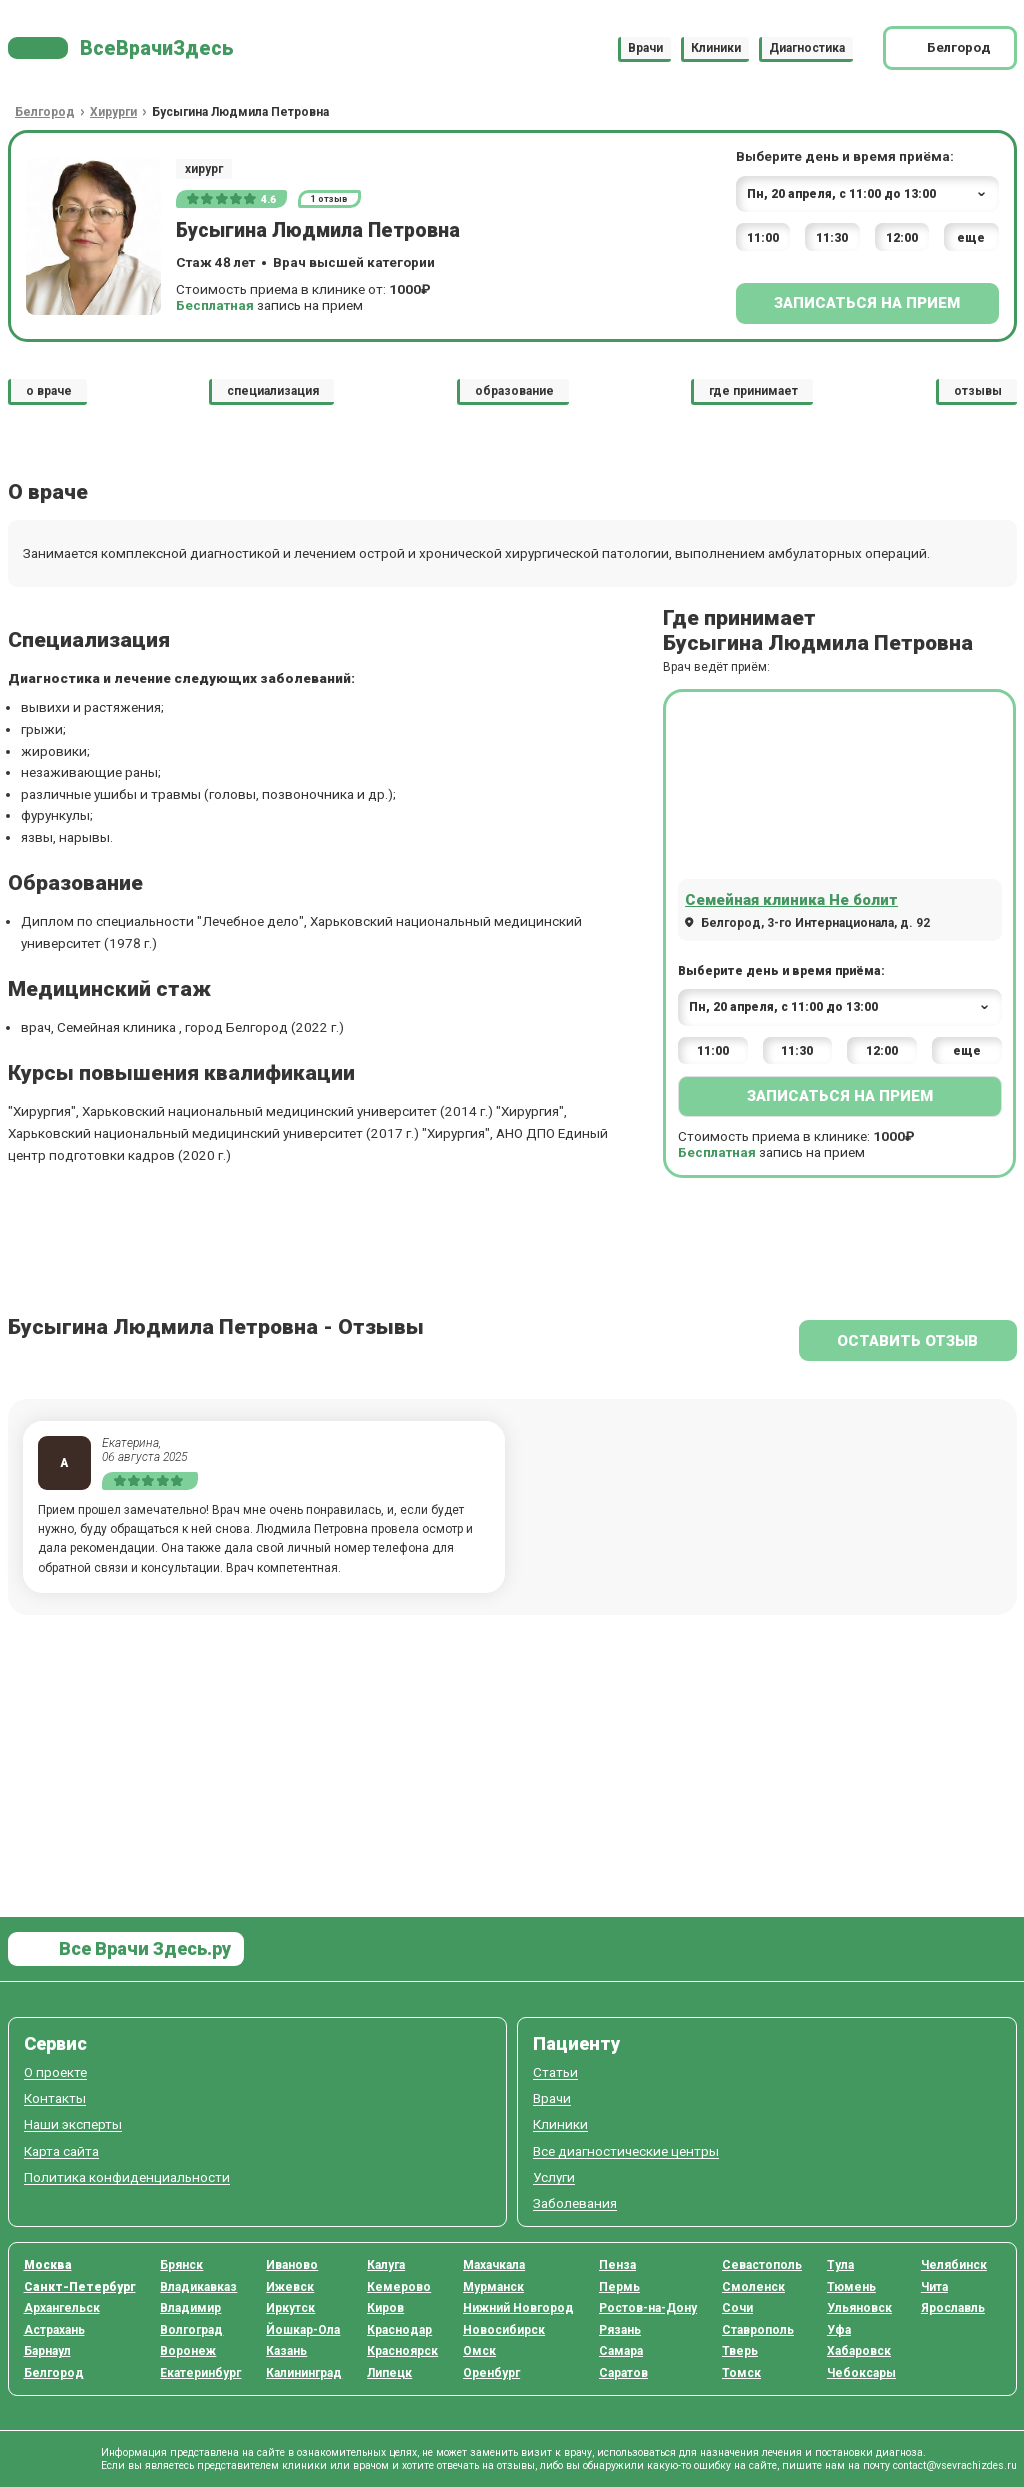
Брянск (181, 2265)
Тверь (740, 2351)
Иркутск (290, 2308)
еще (971, 238)
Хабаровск (859, 2351)
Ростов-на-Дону (648, 2308)
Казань (286, 2351)
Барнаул (47, 2351)
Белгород (54, 2373)
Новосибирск (504, 2330)
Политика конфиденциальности (127, 2177)
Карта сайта (61, 2151)
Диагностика (807, 48)
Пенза (617, 2265)
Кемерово (399, 2287)
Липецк (389, 2373)
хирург (204, 169)
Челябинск (954, 2265)
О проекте (55, 2072)
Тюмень (851, 2287)
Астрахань (54, 2330)
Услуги (554, 2177)
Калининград (304, 2373)
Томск (741, 2373)
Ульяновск (859, 2308)
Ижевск (290, 2287)
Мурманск (493, 2287)
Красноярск (402, 2351)
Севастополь (762, 2265)
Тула (840, 2265)
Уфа (839, 2330)
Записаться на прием (867, 303)
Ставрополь (758, 2330)
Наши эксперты (73, 2124)
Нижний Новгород (518, 2308)
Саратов (623, 2373)
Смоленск (753, 2287)
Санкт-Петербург (80, 2287)
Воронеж (188, 2351)
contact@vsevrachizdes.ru (955, 2465)
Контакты (55, 2098)
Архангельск (62, 2308)
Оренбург (491, 2373)
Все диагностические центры (626, 2151)
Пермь (619, 2287)
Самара (621, 2351)
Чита (934, 2287)
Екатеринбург (200, 2373)
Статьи (555, 2072)
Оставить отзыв (907, 1341)
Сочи (737, 2308)
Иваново (292, 2265)
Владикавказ (198, 2287)
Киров (385, 2308)
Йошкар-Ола (303, 2330)
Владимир (190, 2308)
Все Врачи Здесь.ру (143, 1948)
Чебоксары (861, 2373)
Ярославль (953, 2308)
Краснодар (399, 2330)
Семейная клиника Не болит (791, 900)
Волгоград (191, 2330)
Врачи (645, 48)
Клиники (716, 48)
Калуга (386, 2265)
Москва (48, 2265)
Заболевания (575, 2203)
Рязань (620, 2330)
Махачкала (494, 2265)
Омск (479, 2351)
